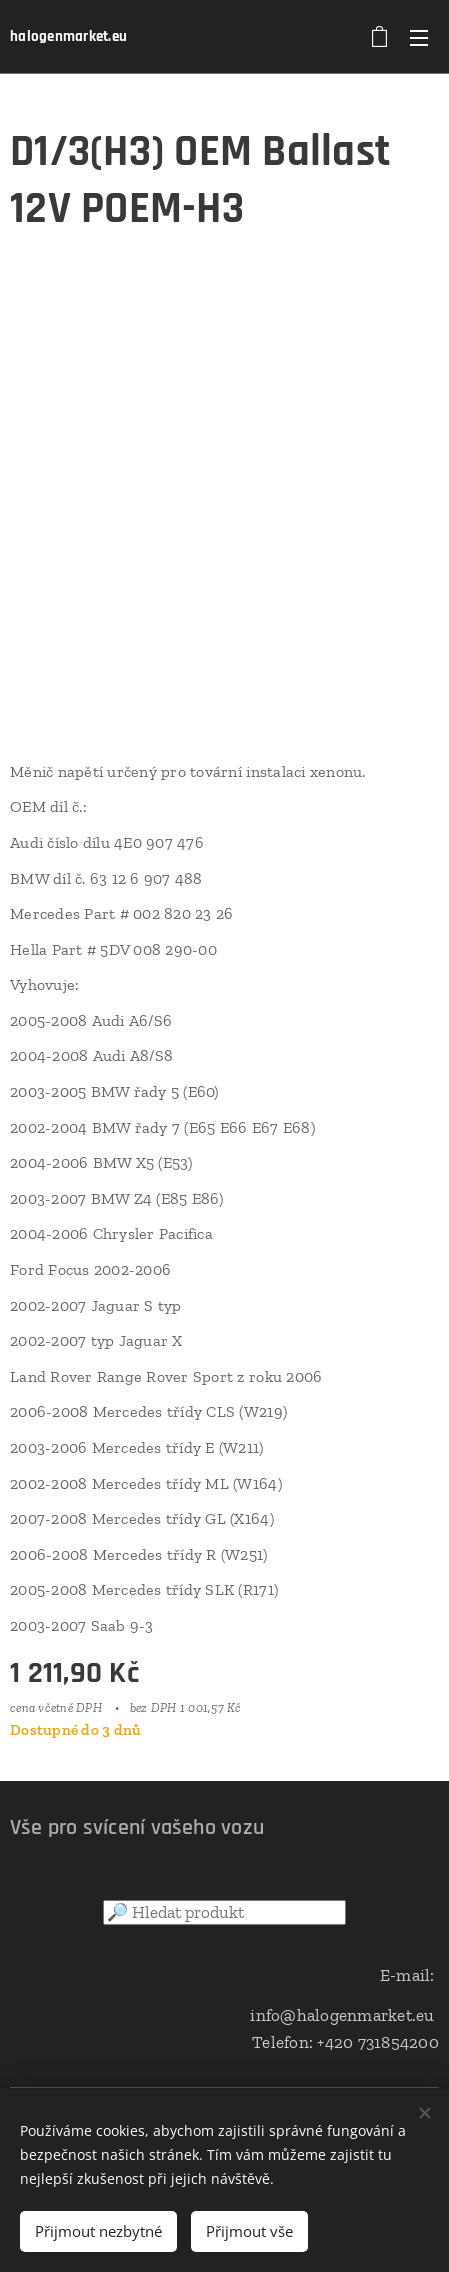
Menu (419, 38)
